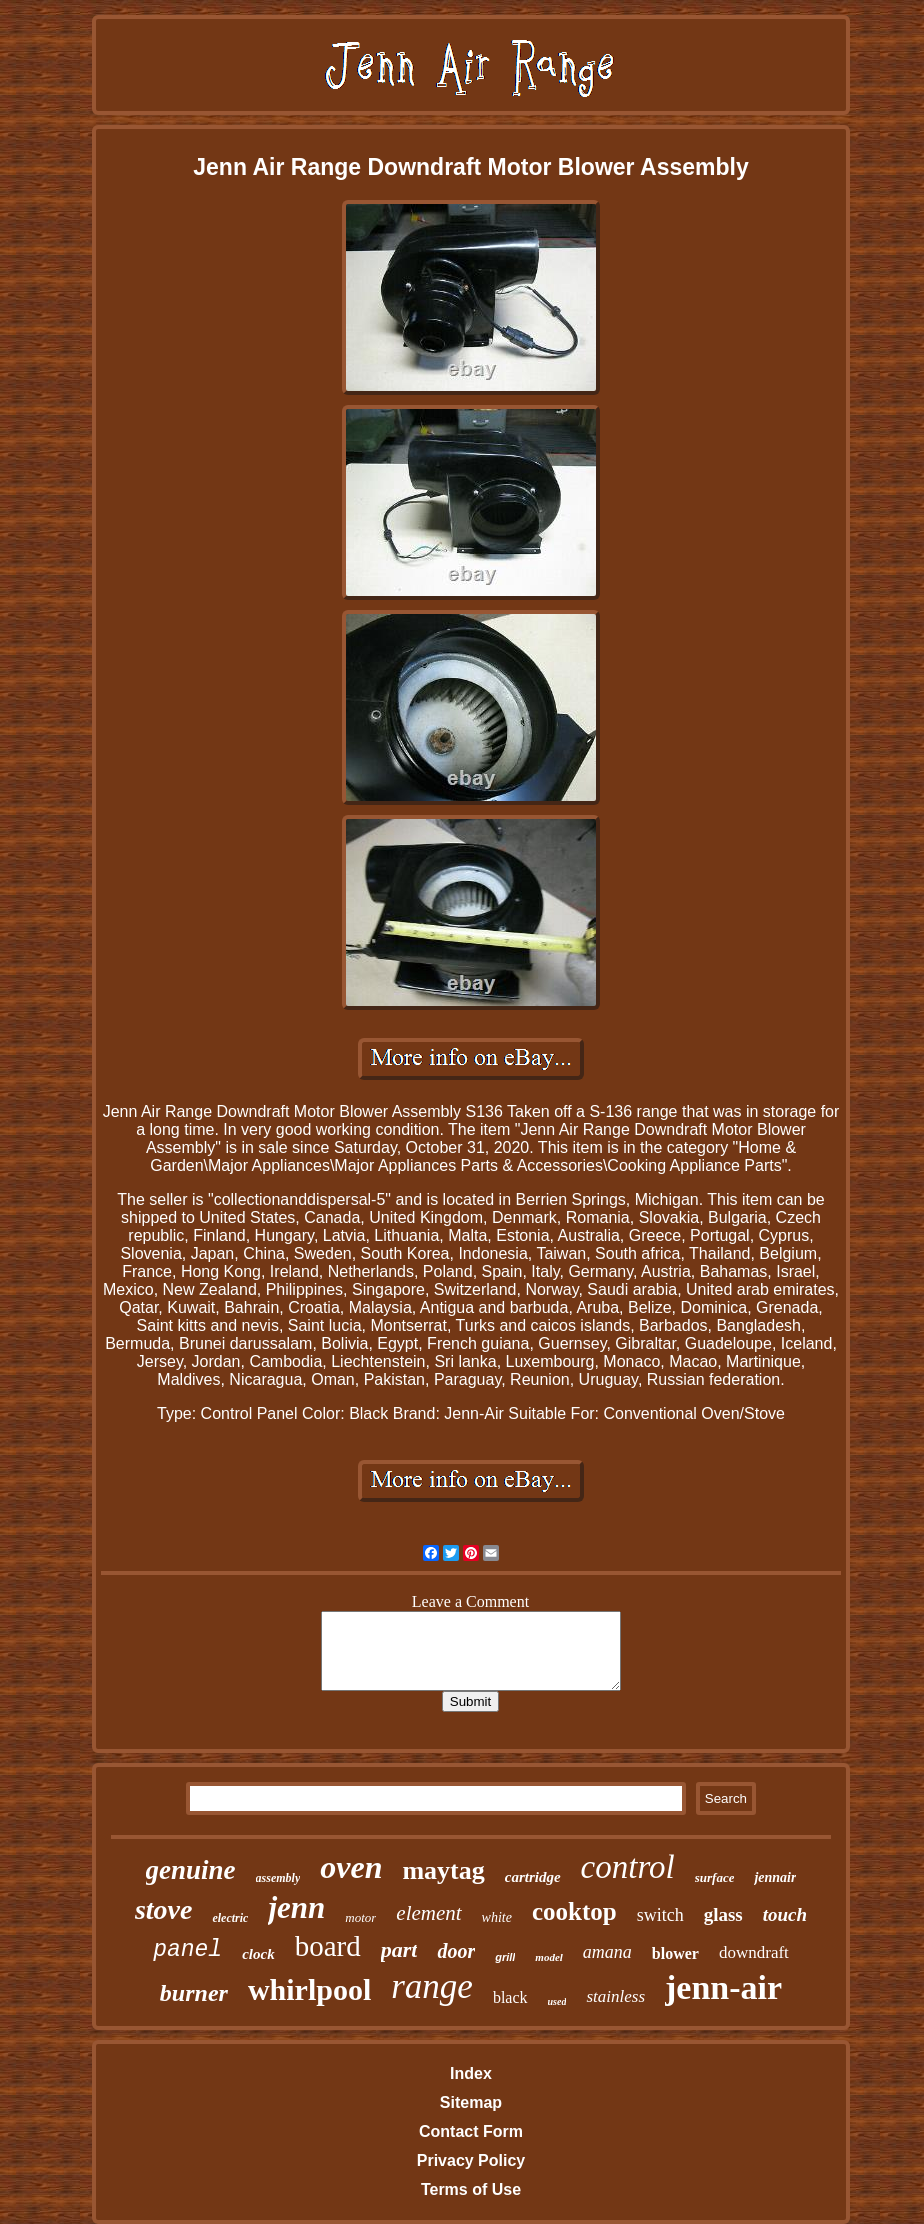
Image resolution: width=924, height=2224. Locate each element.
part (399, 1949)
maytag (443, 1870)
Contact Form (471, 2131)
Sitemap (471, 2102)
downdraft (754, 1952)
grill (505, 1957)
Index (471, 2073)
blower (675, 1953)
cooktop (574, 1911)
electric (230, 1918)
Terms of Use (471, 2189)
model (549, 1957)
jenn (296, 1907)
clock (258, 1954)
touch (785, 1914)
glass (723, 1914)
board (328, 1946)
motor (360, 1917)
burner (194, 1993)
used (557, 2001)
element (428, 1913)
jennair (775, 1877)
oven (351, 1867)
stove (164, 1909)
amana (607, 1952)
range (432, 1986)
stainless (615, 1996)
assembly (278, 1878)
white (497, 1917)
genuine (191, 1870)
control (628, 1867)
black (510, 1997)
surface (715, 1877)
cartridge (533, 1877)
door (456, 1951)
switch (660, 1915)
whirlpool (309, 1989)
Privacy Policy (471, 2160)
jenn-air (723, 1987)
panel (187, 1950)
